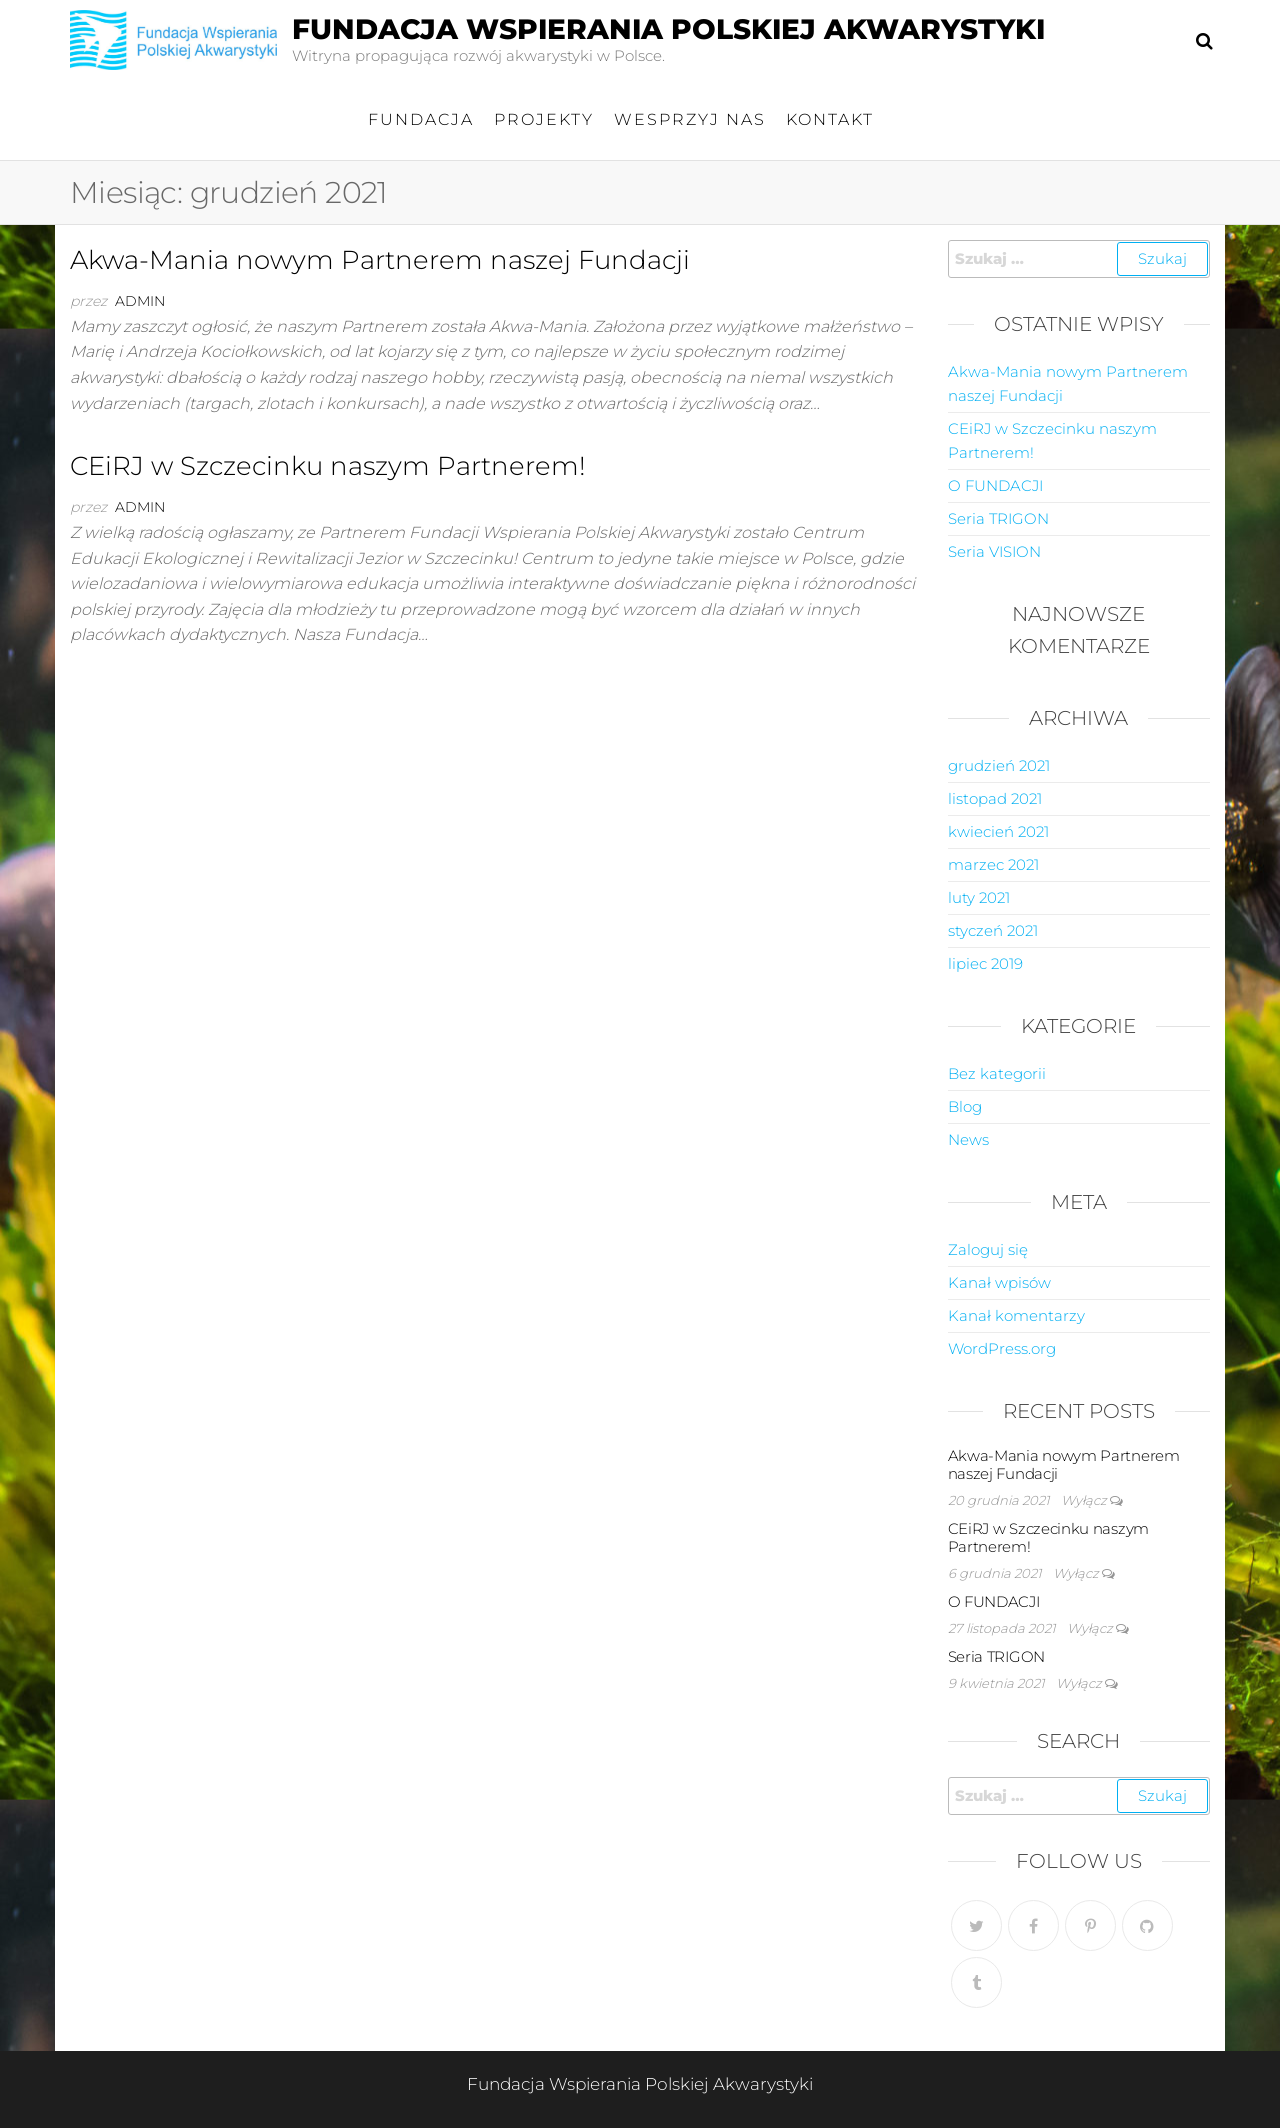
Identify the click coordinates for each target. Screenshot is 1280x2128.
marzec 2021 (993, 864)
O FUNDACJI (995, 485)
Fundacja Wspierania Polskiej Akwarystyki (668, 29)
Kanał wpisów (999, 1282)
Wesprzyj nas (690, 119)
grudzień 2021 (999, 765)
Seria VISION (994, 551)
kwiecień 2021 (998, 831)
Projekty (544, 119)
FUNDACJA (421, 119)
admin (140, 301)
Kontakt (830, 119)
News (968, 1139)
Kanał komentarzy (1016, 1315)
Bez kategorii (997, 1073)
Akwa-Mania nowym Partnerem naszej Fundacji (380, 260)
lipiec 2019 (985, 963)
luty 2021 (979, 897)
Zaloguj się (988, 1249)
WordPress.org (1002, 1348)
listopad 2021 (995, 798)
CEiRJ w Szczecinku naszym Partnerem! (328, 466)
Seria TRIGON (998, 518)
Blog (965, 1106)
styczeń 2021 (993, 930)
